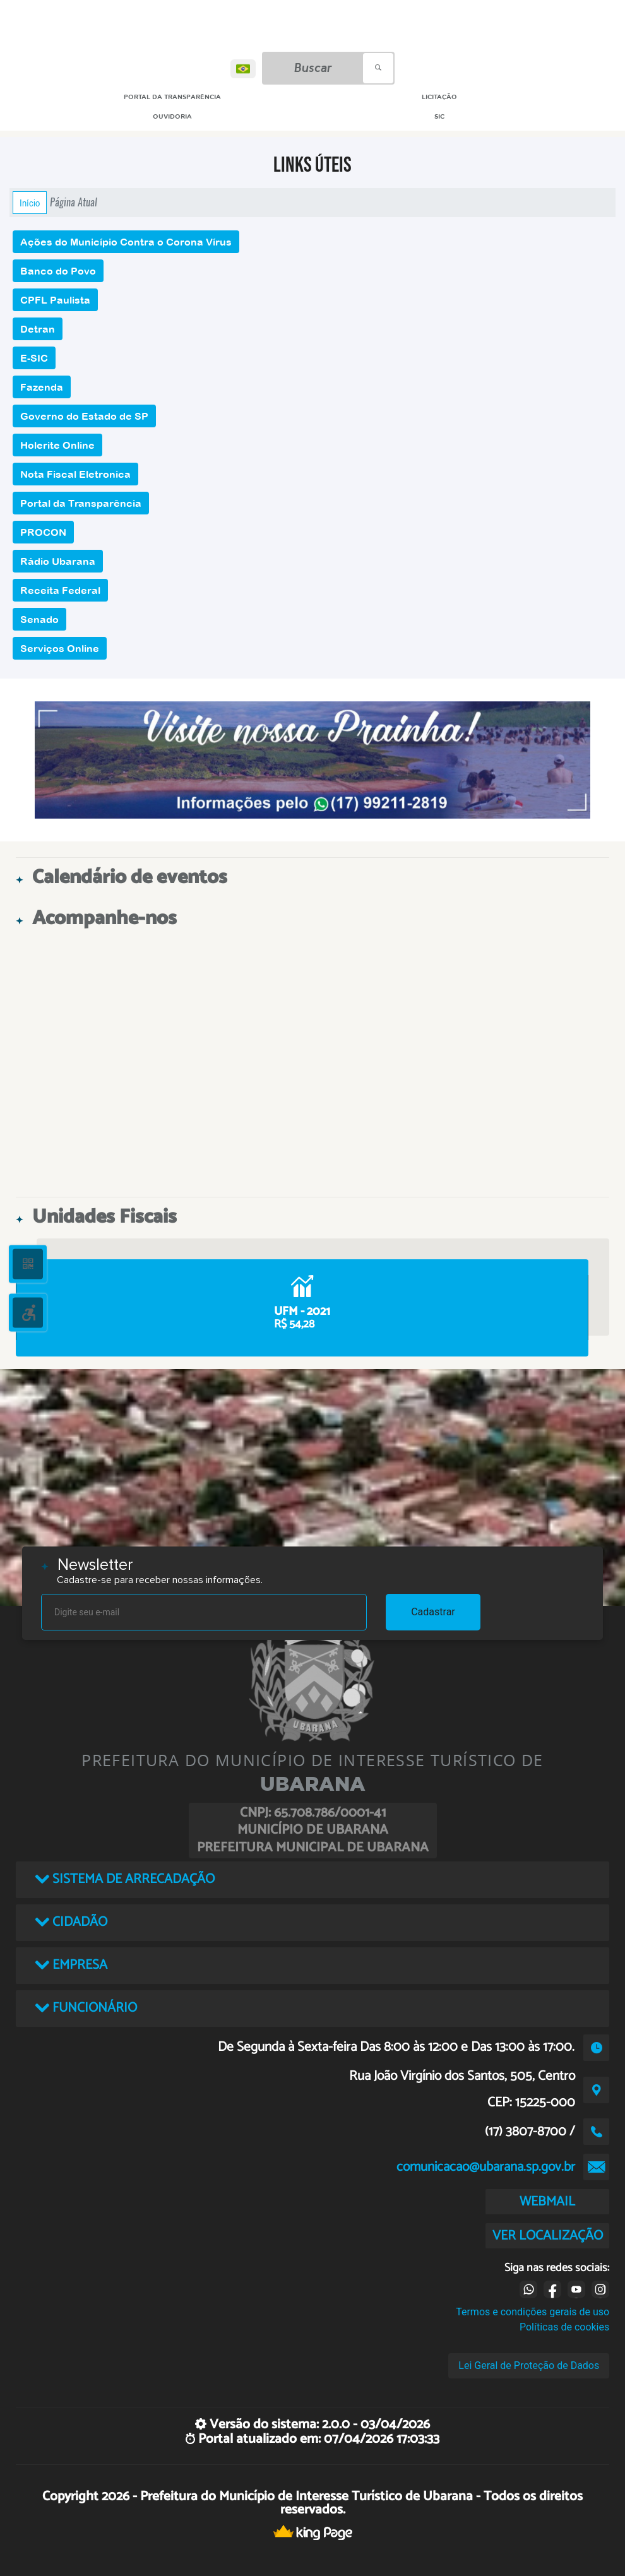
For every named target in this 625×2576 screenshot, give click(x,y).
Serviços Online (59, 648)
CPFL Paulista (55, 300)
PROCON (43, 532)
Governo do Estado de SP (84, 416)
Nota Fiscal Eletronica (75, 474)
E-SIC (34, 358)
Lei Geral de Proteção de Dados (528, 2365)
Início (30, 202)
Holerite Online (57, 445)
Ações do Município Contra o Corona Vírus (126, 241)
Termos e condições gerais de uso (532, 2312)
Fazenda (41, 387)
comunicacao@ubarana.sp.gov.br (485, 2167)
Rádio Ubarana (57, 561)
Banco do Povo (58, 270)
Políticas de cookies (564, 2327)
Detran (37, 329)
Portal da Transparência (80, 503)
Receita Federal (60, 590)
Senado (39, 619)
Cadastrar (433, 1612)
